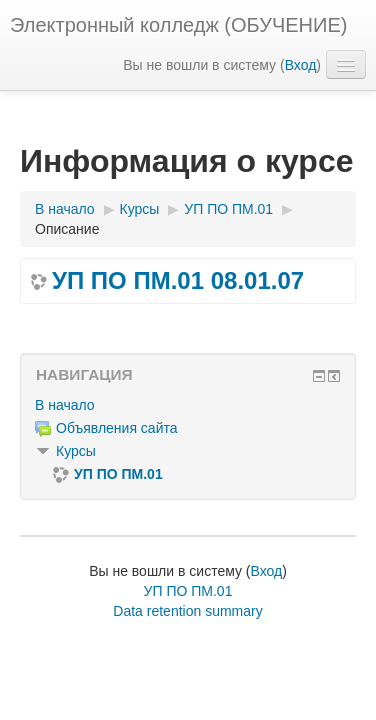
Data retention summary (187, 611)
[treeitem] (188, 405)
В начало (65, 405)
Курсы (76, 451)
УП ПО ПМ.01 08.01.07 (178, 281)
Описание (67, 229)
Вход (301, 65)
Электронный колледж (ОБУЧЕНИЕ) (178, 25)
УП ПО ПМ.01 (188, 591)
